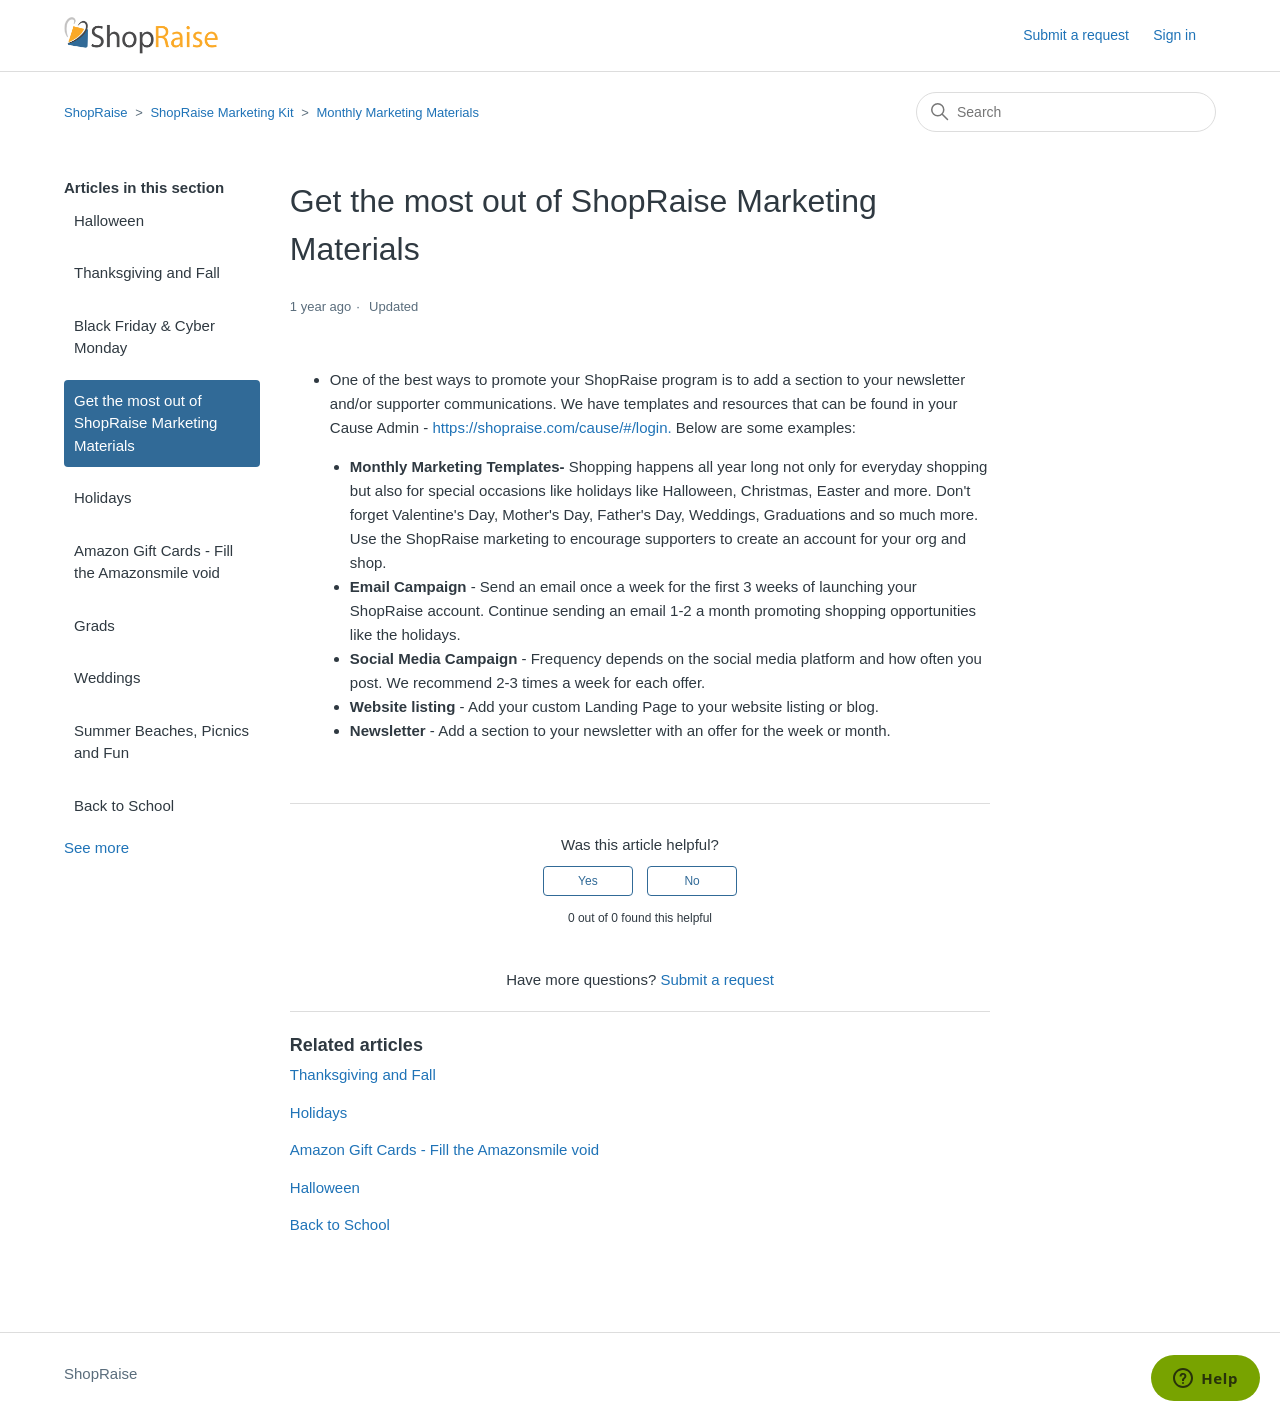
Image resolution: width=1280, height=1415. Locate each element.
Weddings (107, 677)
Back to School (124, 805)
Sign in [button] (1174, 35)
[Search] (1066, 112)
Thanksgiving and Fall (147, 272)
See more (96, 847)
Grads (94, 625)
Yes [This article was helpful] (588, 881)
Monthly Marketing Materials (397, 112)
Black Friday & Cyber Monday (144, 337)
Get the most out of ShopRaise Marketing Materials (145, 423)
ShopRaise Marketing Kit (221, 112)
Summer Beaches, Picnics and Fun (161, 742)
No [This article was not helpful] (691, 881)
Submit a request (1076, 35)
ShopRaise (96, 112)
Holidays (103, 497)
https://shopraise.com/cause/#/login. (551, 427)
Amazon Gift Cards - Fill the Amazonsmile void (153, 562)
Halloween (109, 220)
